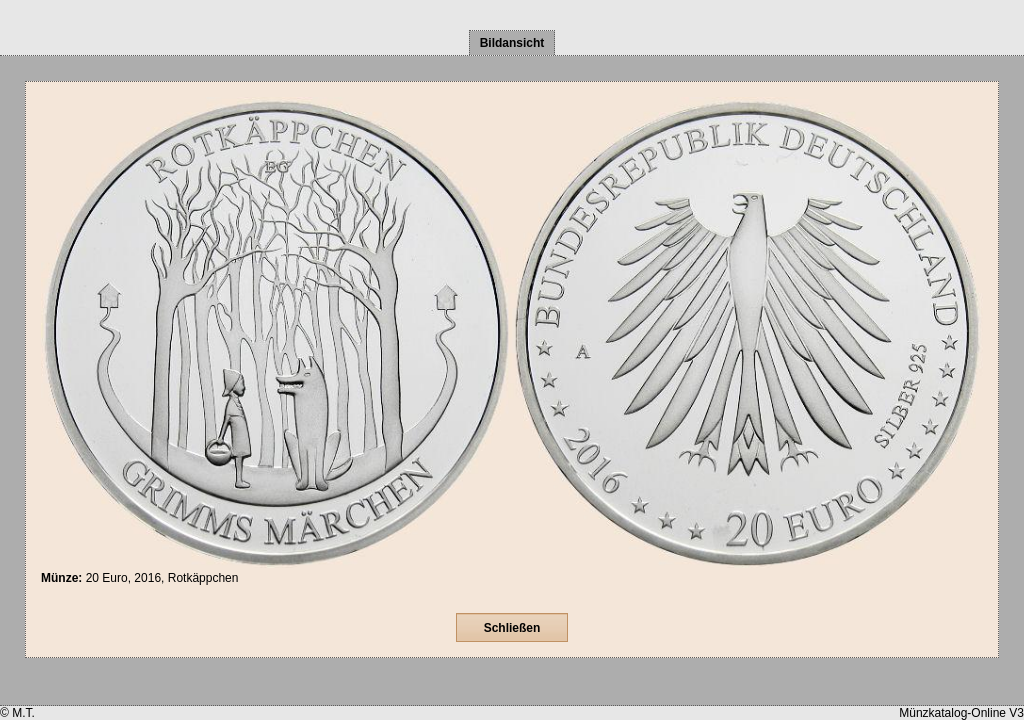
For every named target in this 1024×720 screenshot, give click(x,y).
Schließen (512, 628)
